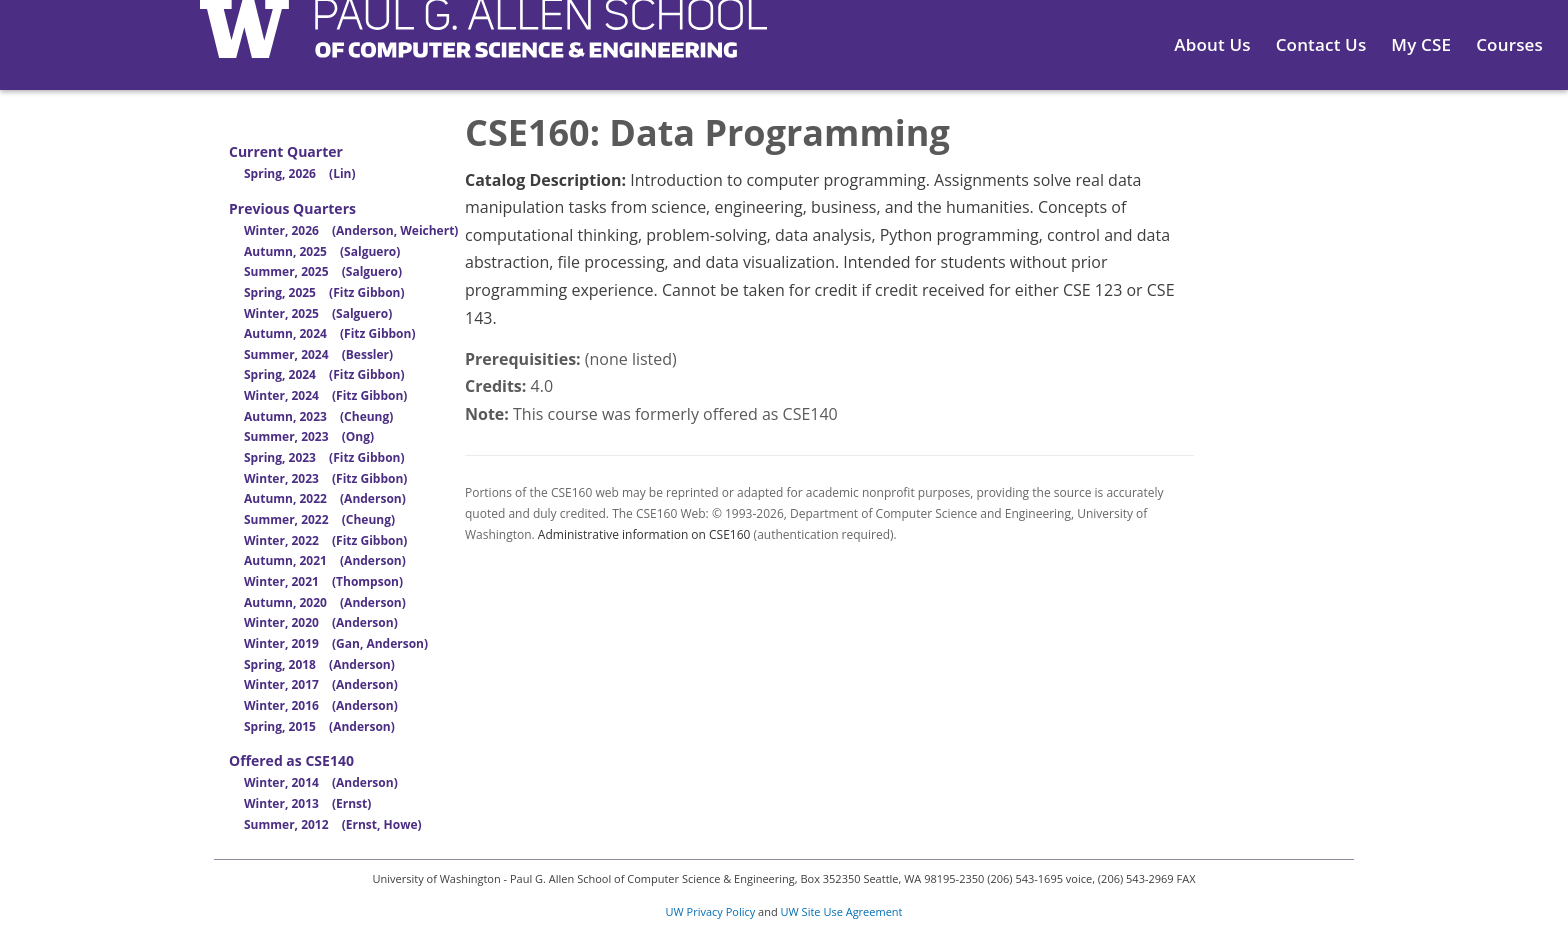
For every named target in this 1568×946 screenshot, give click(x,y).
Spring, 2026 (300, 173)
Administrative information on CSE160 (644, 534)
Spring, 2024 (324, 374)
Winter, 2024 (325, 395)
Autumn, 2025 (322, 251)
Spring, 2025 (324, 292)
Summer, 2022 (319, 519)
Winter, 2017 (321, 684)
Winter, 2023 (325, 478)
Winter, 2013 (307, 803)
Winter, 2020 (321, 622)
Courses (1509, 44)
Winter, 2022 (325, 540)
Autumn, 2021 (325, 560)
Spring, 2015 (319, 726)
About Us (1212, 44)
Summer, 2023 (309, 436)
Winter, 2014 (321, 782)
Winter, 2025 (318, 313)
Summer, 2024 (318, 354)
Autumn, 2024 (329, 333)
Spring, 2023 (324, 457)
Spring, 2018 (319, 664)
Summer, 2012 (333, 824)
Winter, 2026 (351, 230)
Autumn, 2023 (318, 416)
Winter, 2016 (321, 705)
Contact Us (1321, 44)
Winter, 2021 (323, 581)
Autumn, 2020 (325, 602)
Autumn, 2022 (325, 498)
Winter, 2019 (336, 643)
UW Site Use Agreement (842, 911)
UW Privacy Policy (711, 911)
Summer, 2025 (323, 271)
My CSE (1421, 44)
